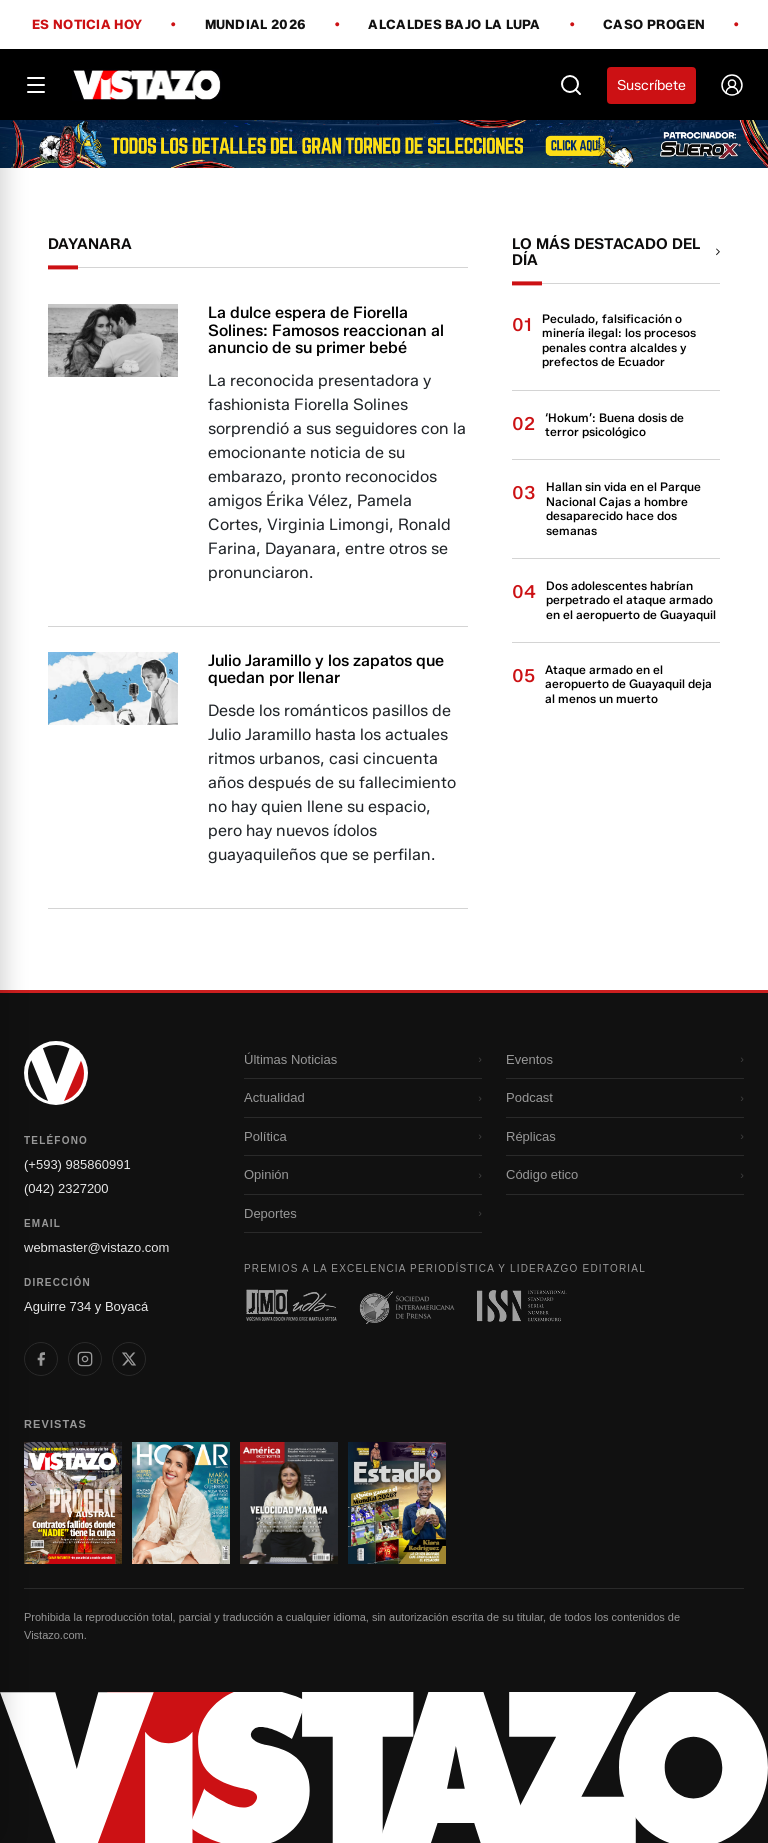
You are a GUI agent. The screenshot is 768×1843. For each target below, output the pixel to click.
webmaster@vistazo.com (96, 1247)
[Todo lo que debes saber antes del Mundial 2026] (384, 144)
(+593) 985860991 (77, 1164)
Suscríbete (651, 85)
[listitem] (41, 1359)
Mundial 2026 (256, 25)
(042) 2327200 (66, 1188)
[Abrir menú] (36, 85)
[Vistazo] (147, 85)
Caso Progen (654, 25)
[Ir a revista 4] (397, 1503)
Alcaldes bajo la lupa (454, 25)
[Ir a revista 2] (181, 1503)
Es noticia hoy (87, 25)
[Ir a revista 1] (73, 1503)
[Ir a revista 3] (289, 1503)
